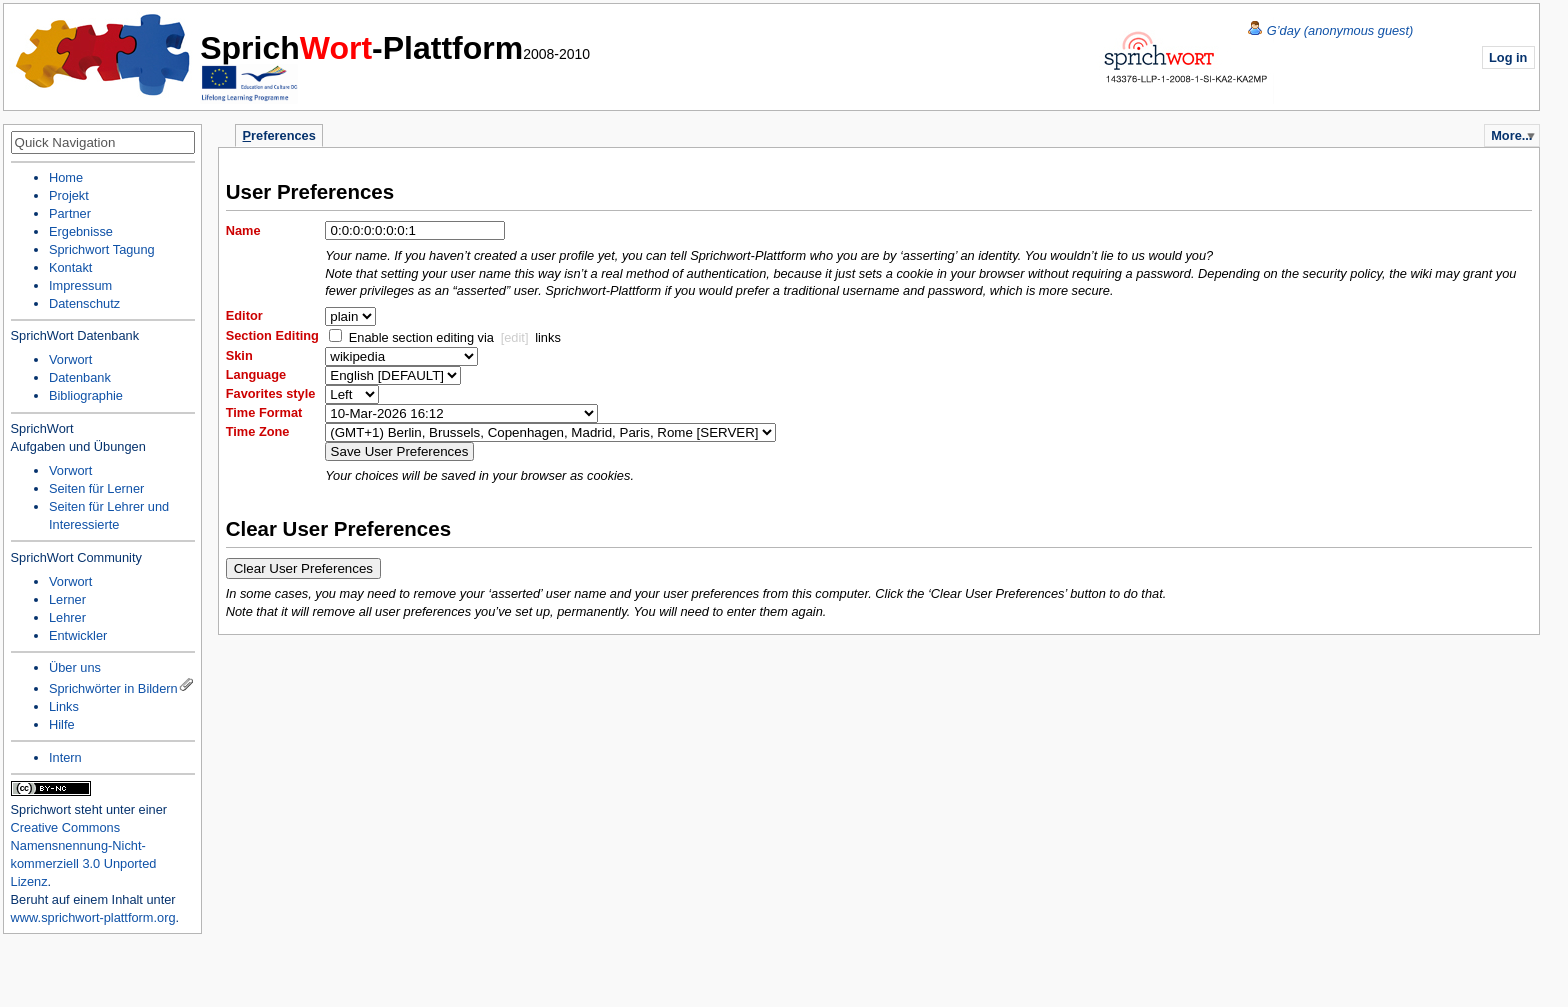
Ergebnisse (81, 231)
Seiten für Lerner (96, 488)
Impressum (80, 285)
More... (1511, 135)
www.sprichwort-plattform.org (93, 917)
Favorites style (271, 393)
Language (256, 374)
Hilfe (62, 724)
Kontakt (70, 267)
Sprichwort (41, 809)
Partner (70, 213)
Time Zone (258, 431)
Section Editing (272, 335)
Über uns (75, 667)
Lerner (67, 599)
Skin (239, 355)
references (279, 135)
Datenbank (80, 377)
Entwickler (78, 635)
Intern (65, 757)
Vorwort (70, 359)
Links (64, 706)
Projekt (69, 195)
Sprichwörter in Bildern (113, 688)
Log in (1508, 57)
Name (243, 230)
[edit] (515, 337)
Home (104, 55)
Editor (244, 315)
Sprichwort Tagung (102, 249)
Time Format (264, 412)
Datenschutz (84, 303)
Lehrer (67, 617)
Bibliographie (86, 395)
